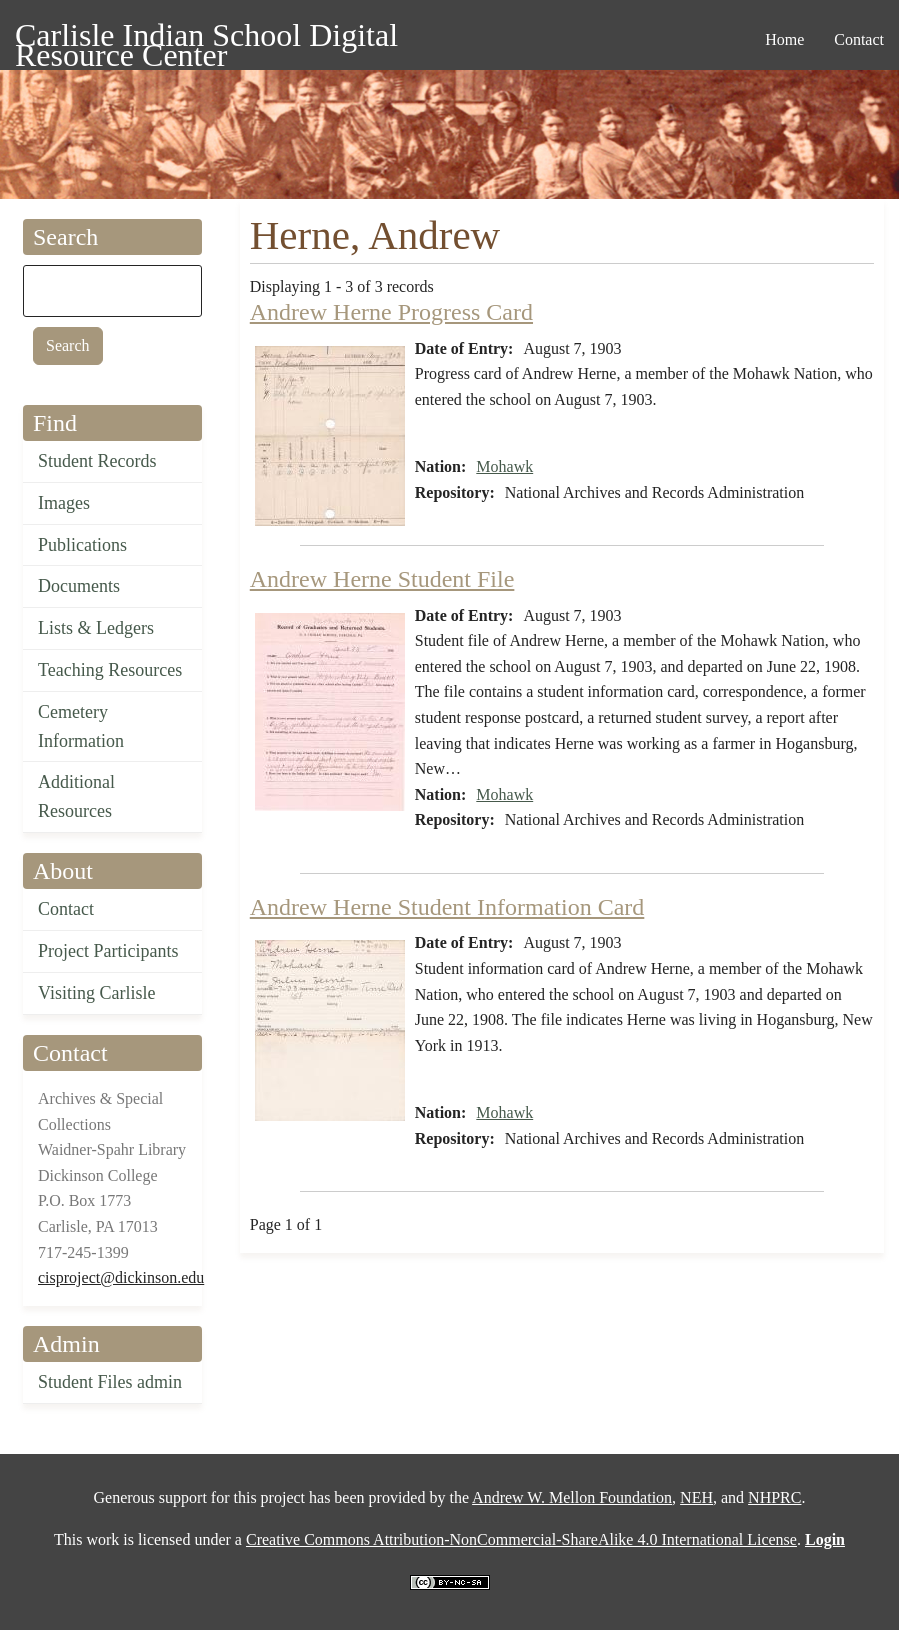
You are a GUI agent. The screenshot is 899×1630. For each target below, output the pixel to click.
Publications (82, 545)
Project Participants (108, 951)
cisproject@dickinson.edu (121, 1277)
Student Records (97, 461)
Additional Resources (76, 796)
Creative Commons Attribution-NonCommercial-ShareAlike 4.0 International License (521, 1539)
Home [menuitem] (784, 39)
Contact (66, 909)
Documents (79, 586)
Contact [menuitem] (859, 39)
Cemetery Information (81, 726)
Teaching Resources (110, 670)
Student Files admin (110, 1382)
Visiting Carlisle (96, 993)
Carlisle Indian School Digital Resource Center (206, 38)
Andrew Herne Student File (382, 579)
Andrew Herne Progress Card (391, 312)
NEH (696, 1497)
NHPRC (774, 1497)
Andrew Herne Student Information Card (447, 907)
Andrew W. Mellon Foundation (572, 1497)
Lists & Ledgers (96, 628)
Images (64, 503)
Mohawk (504, 466)
